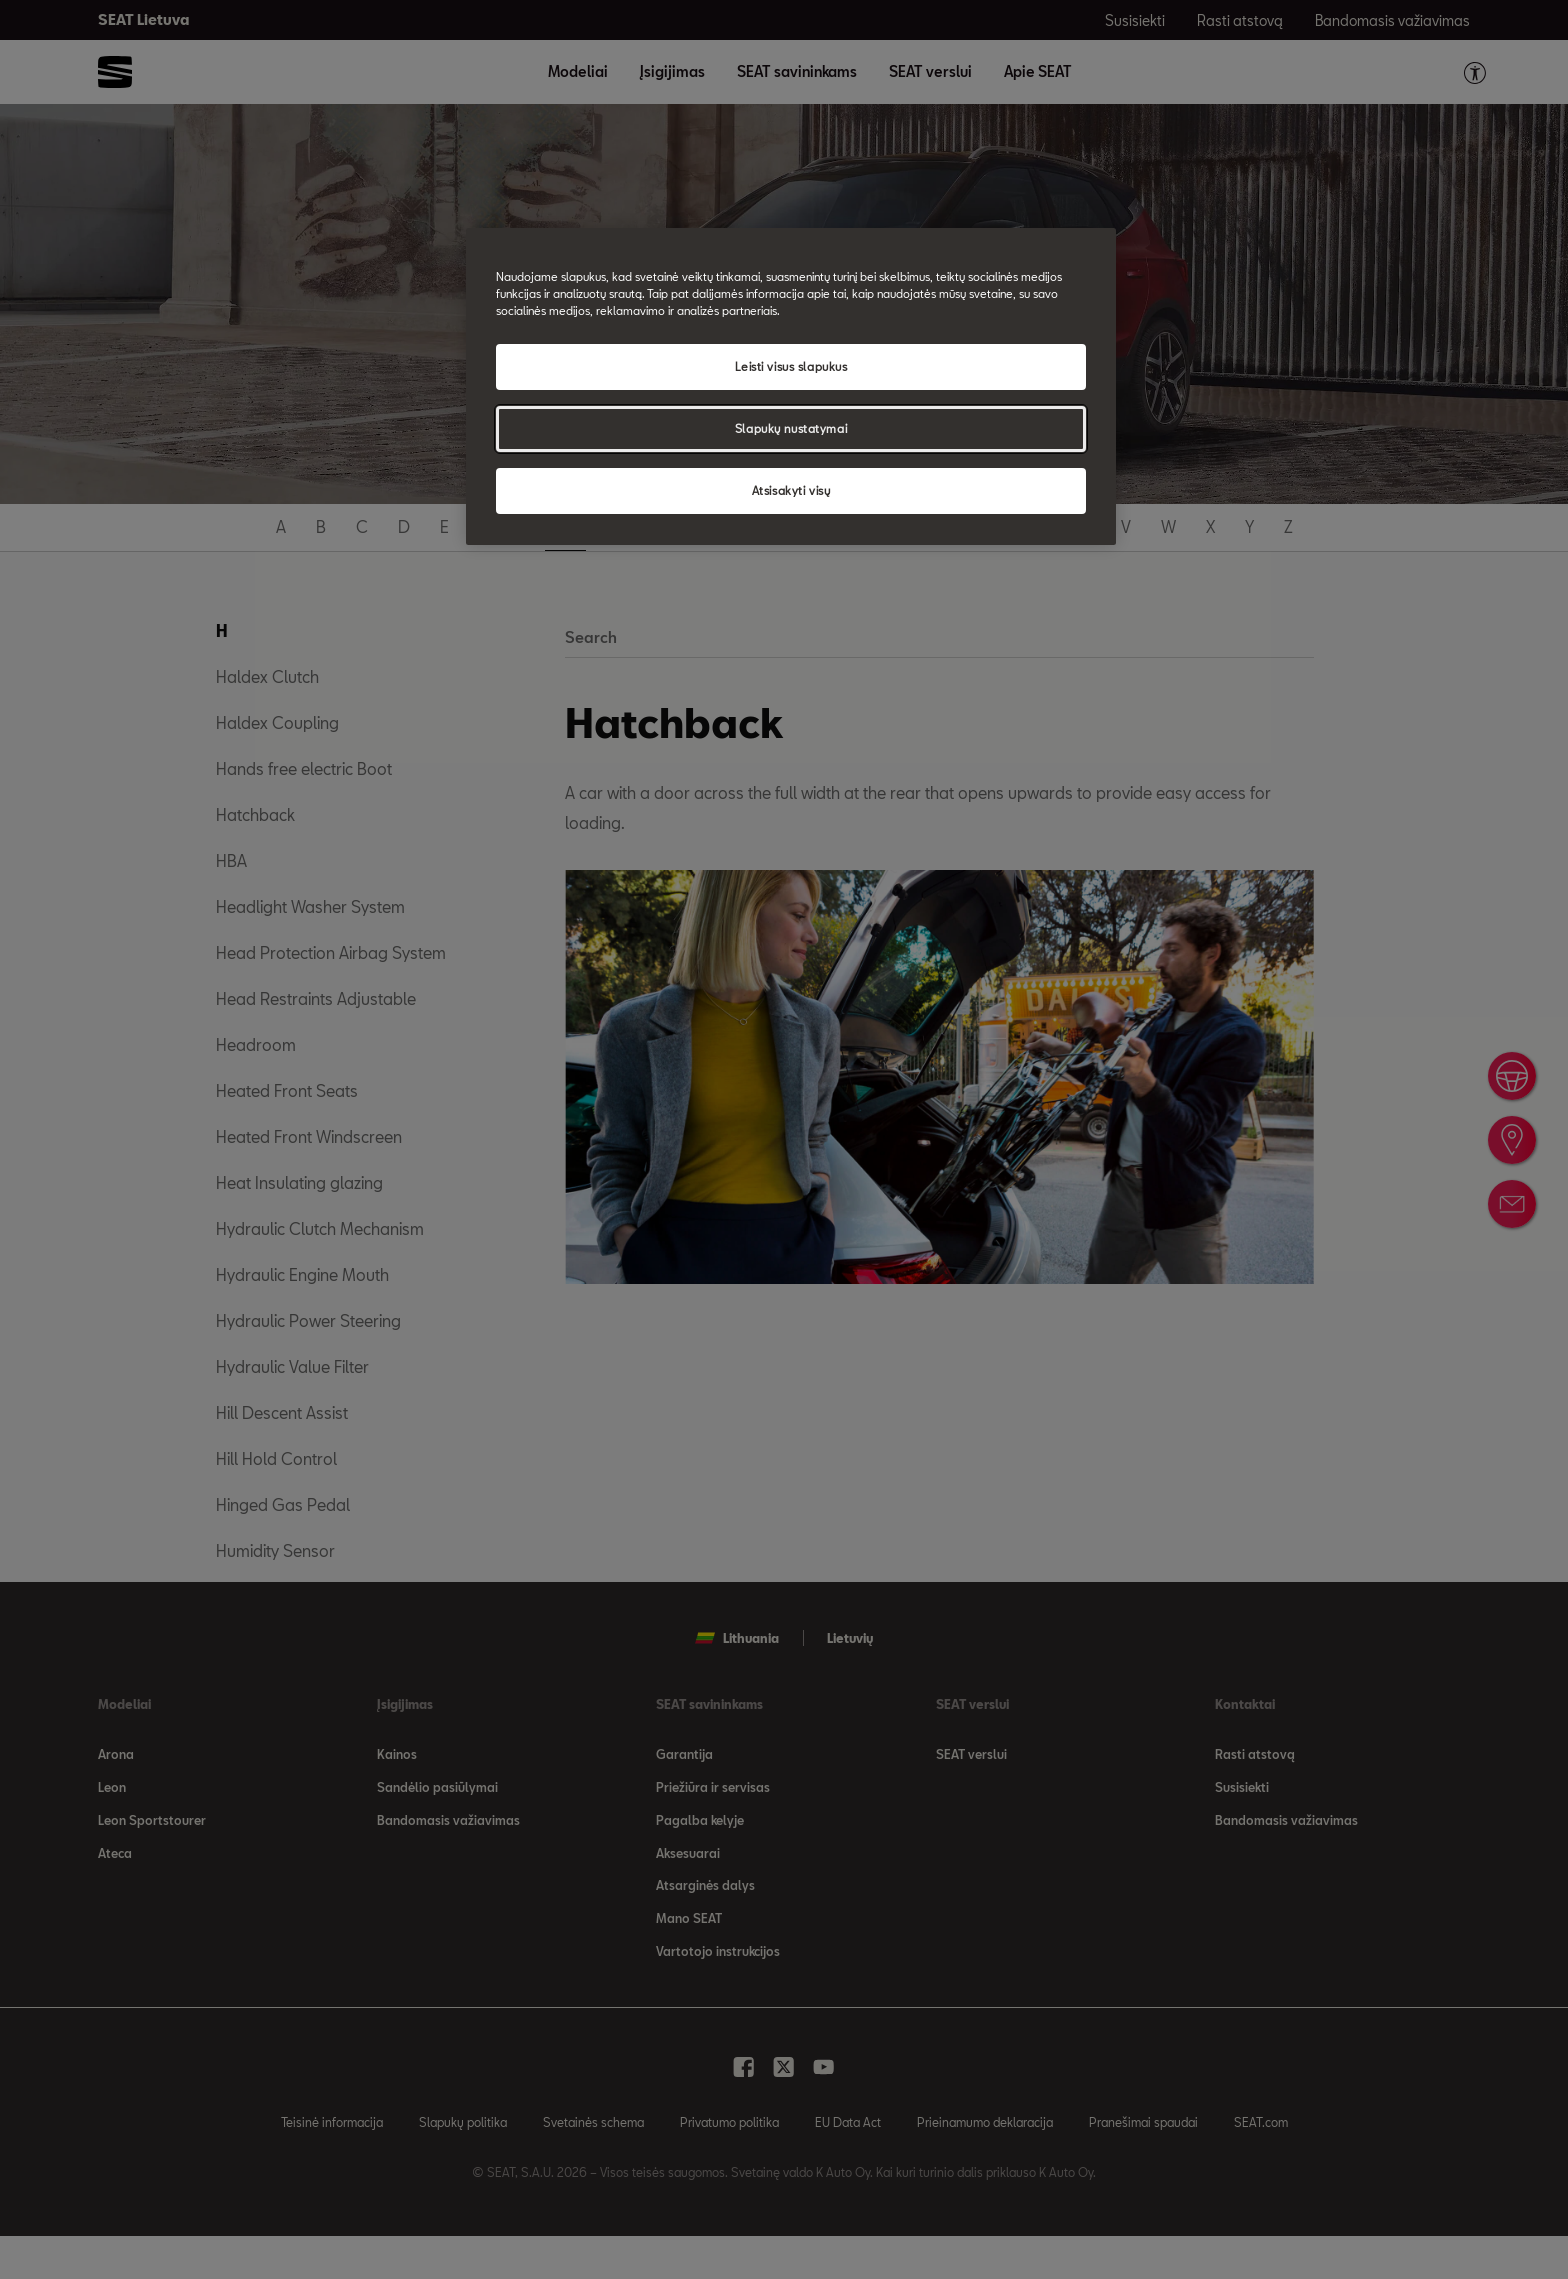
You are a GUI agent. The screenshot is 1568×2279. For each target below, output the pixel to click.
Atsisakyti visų (791, 490)
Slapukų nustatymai (791, 428)
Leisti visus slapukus (791, 366)
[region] (791, 386)
